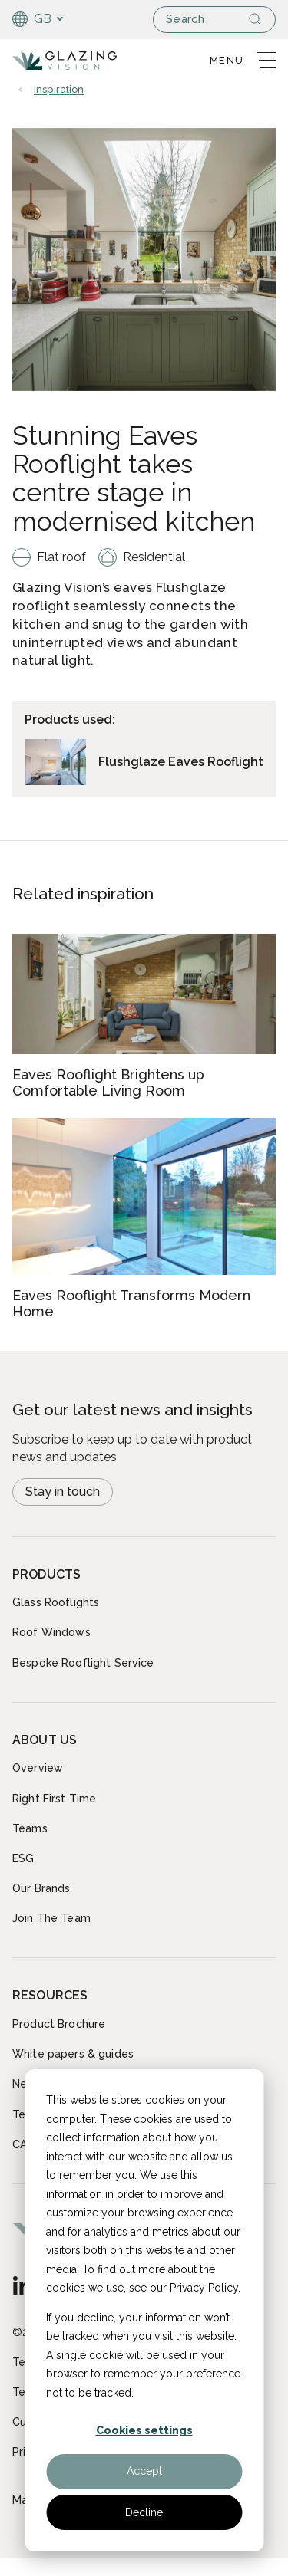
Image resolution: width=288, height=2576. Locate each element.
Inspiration (59, 89)
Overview (37, 1768)
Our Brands (41, 1888)
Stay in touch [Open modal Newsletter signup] (62, 1491)
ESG (23, 1858)
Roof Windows (51, 1632)
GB (32, 19)
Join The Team (51, 1918)
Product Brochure (58, 2024)
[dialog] (144, 2310)
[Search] (261, 19)
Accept (144, 2471)
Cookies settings (144, 2430)
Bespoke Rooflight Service (83, 1663)
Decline (144, 2512)
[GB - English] (21, 2285)
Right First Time (54, 1798)
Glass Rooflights (55, 1602)
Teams (30, 1828)
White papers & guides (73, 2054)
